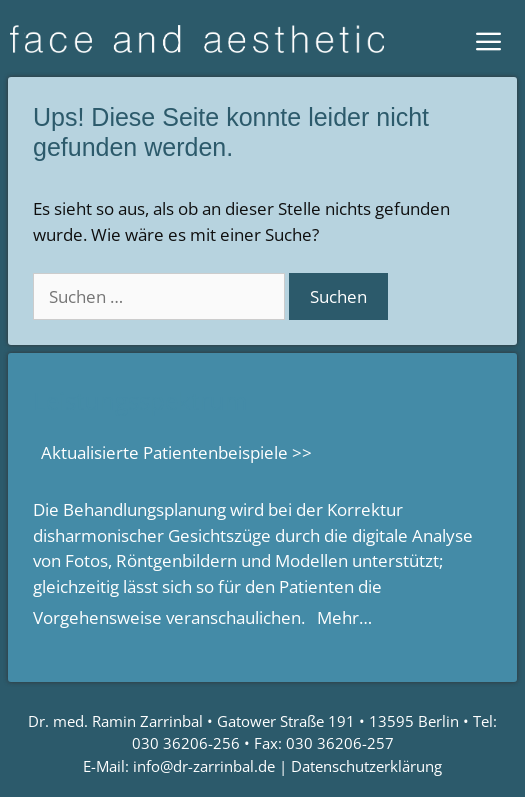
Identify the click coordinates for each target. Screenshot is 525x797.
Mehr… (344, 617)
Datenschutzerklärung (366, 766)
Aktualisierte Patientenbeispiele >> (176, 452)
